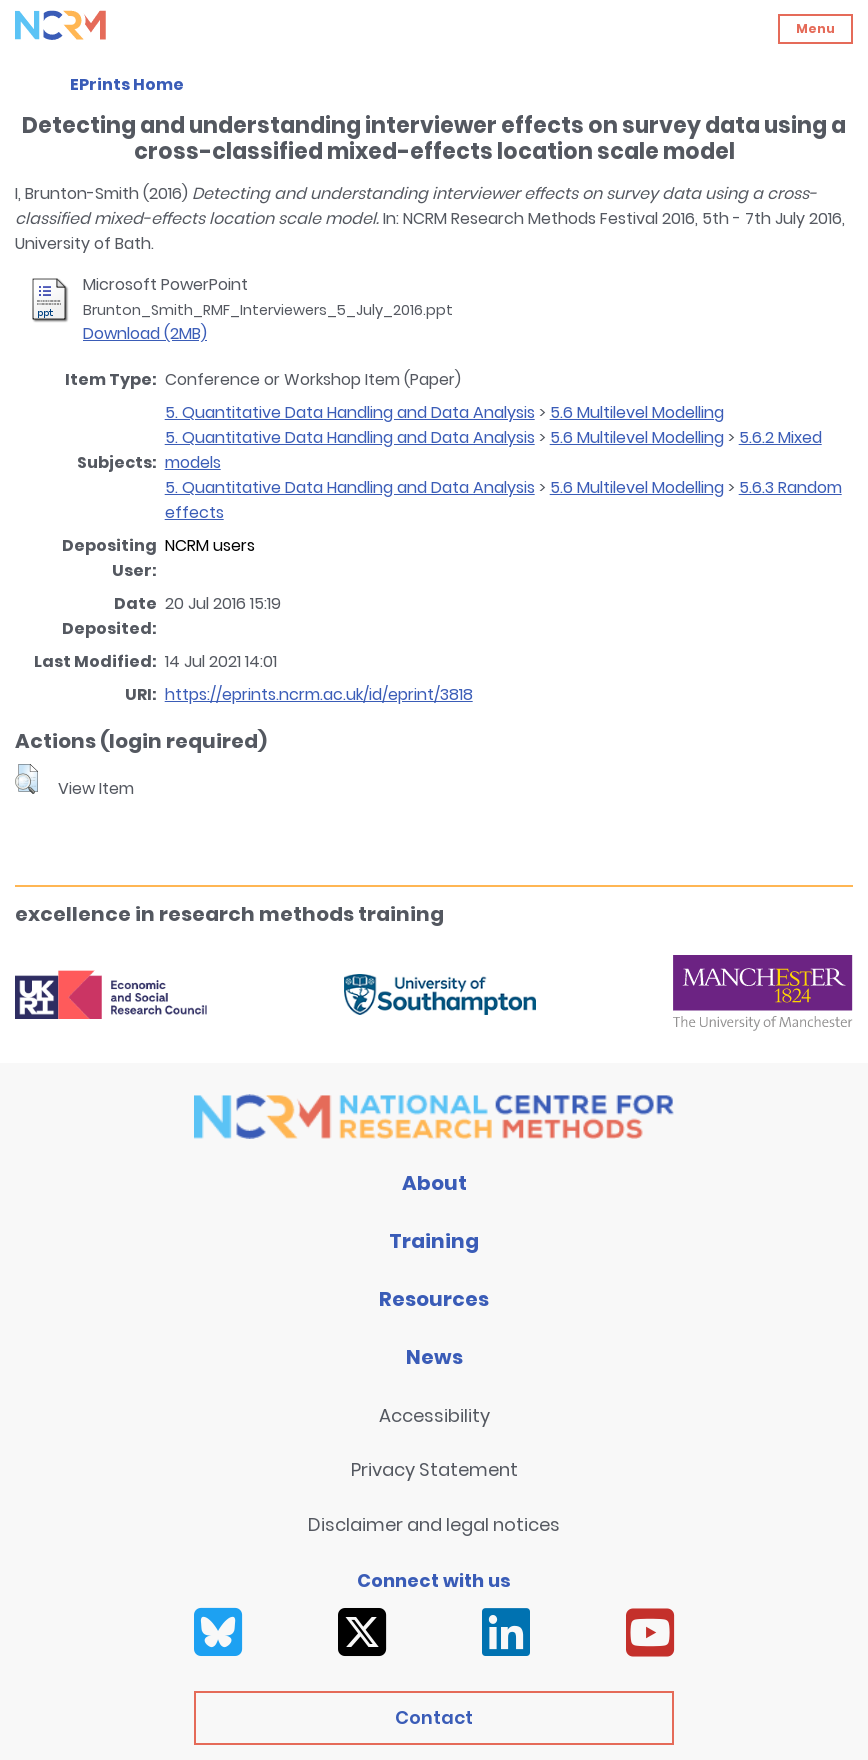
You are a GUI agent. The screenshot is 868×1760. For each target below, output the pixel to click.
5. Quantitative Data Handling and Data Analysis (350, 412)
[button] (26, 779)
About (434, 1183)
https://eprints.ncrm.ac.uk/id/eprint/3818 (319, 694)
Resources (434, 1299)
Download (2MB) (145, 333)
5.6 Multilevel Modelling (637, 412)
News (434, 1357)
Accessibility (434, 1415)
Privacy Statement (434, 1469)
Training (434, 1241)
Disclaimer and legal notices (434, 1524)
